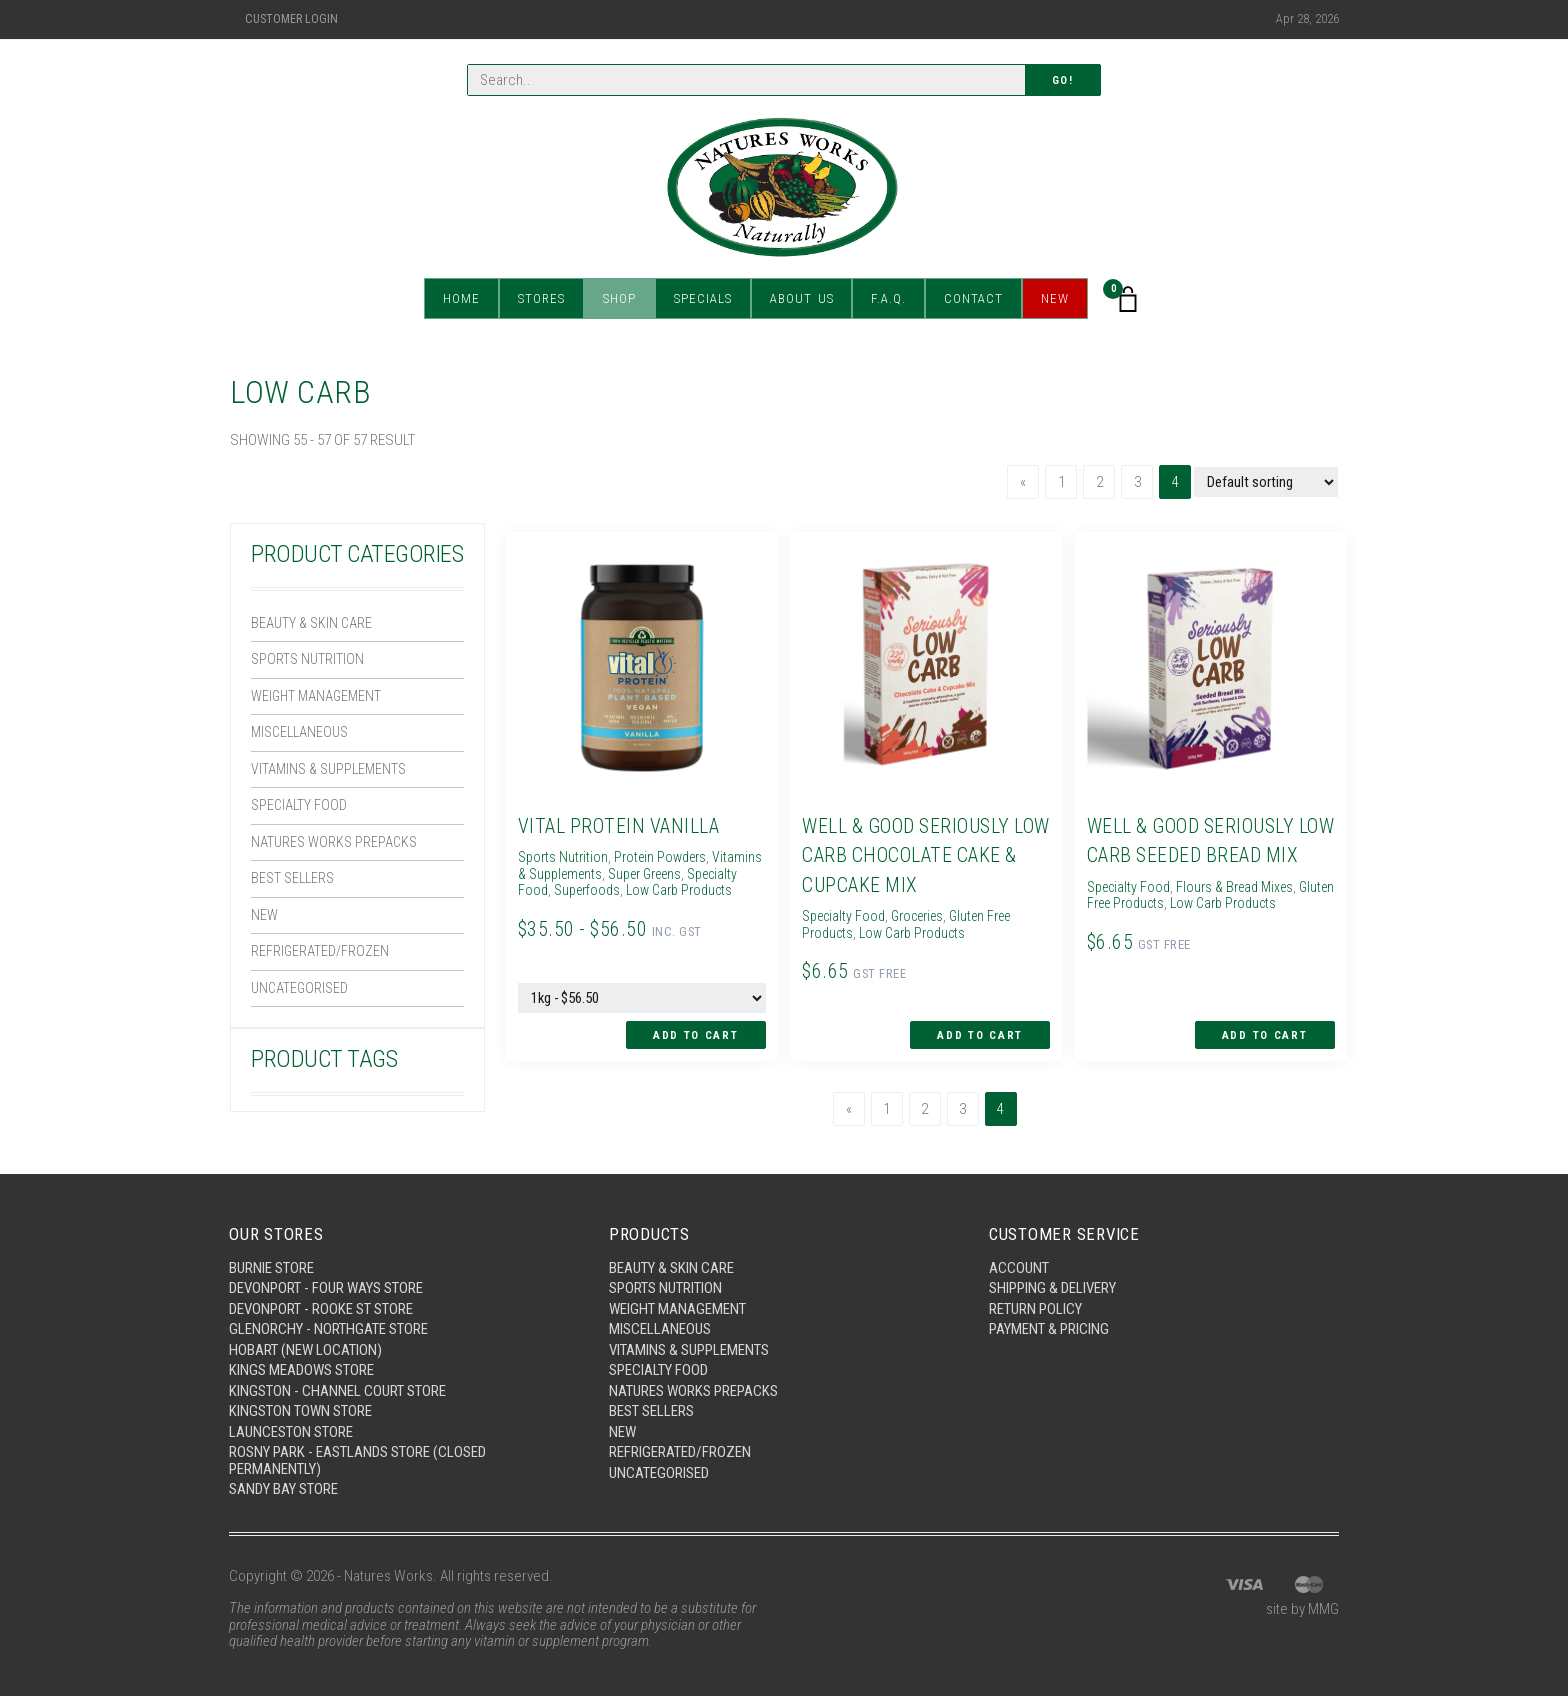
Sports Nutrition (309, 661)
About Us (802, 299)
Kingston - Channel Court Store (337, 1389)
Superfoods (648, 890)
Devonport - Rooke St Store (321, 1307)
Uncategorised (301, 999)
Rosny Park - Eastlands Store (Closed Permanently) (357, 1459)
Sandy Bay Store (283, 1488)
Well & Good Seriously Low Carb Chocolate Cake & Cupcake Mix (924, 855)
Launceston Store (291, 1430)
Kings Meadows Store (301, 1369)
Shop (619, 299)
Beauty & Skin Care (313, 624)
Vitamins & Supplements (332, 774)
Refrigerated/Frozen (320, 961)
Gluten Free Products (1147, 903)
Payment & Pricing (1049, 1328)
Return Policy (1035, 1307)
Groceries (926, 916)
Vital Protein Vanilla (617, 825)
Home (461, 299)
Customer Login (291, 19)
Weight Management (319, 699)
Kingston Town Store (300, 1410)
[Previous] (1023, 482)
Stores (541, 299)
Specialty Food (300, 811)
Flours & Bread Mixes (1243, 886)
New (1056, 299)
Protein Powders (666, 857)
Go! (1063, 80)
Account (1019, 1266)
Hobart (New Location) (305, 1348)
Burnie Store (271, 1266)
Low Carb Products (918, 932)
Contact (974, 299)
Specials (703, 299)
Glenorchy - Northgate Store (328, 1328)
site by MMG (1302, 1608)
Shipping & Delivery (1052, 1287)
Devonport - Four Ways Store (326, 1287)
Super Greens (709, 873)
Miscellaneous (303, 736)
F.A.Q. (889, 299)
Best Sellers (295, 886)
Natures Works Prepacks (337, 849)
